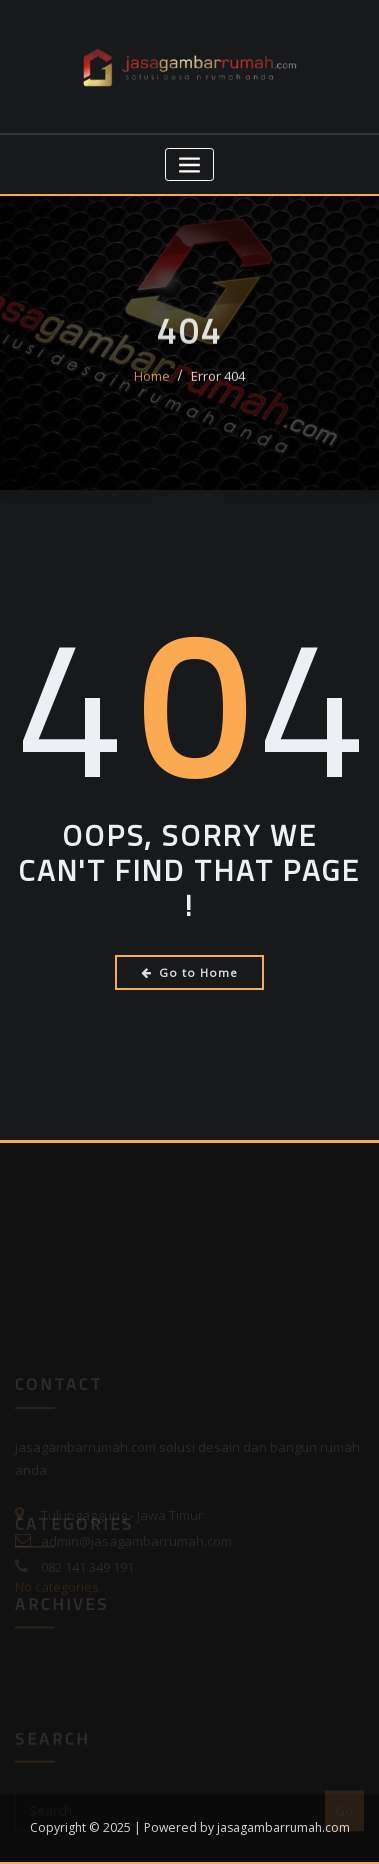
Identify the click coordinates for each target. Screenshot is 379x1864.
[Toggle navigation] (189, 164)
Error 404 (218, 384)
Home (152, 384)
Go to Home (189, 972)
